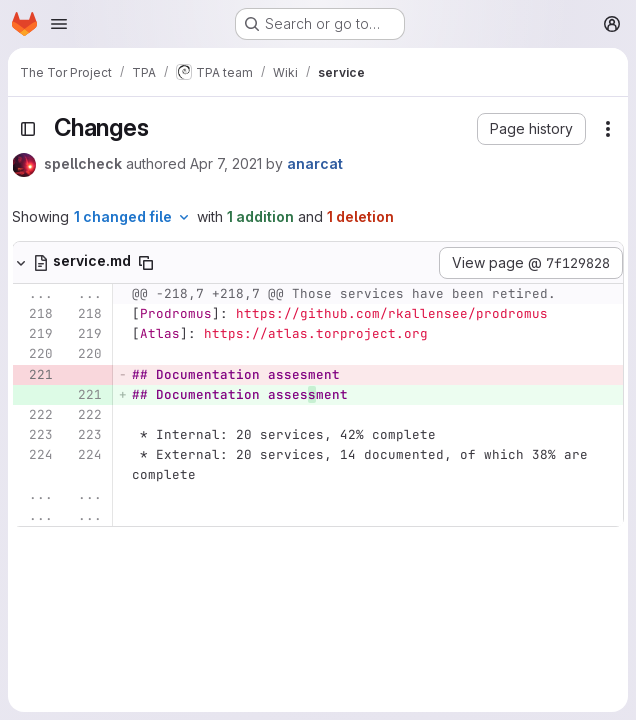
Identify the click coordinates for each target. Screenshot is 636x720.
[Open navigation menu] (59, 24)
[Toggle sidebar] (28, 129)
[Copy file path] (146, 263)
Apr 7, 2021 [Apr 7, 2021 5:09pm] (226, 163)
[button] (531, 129)
